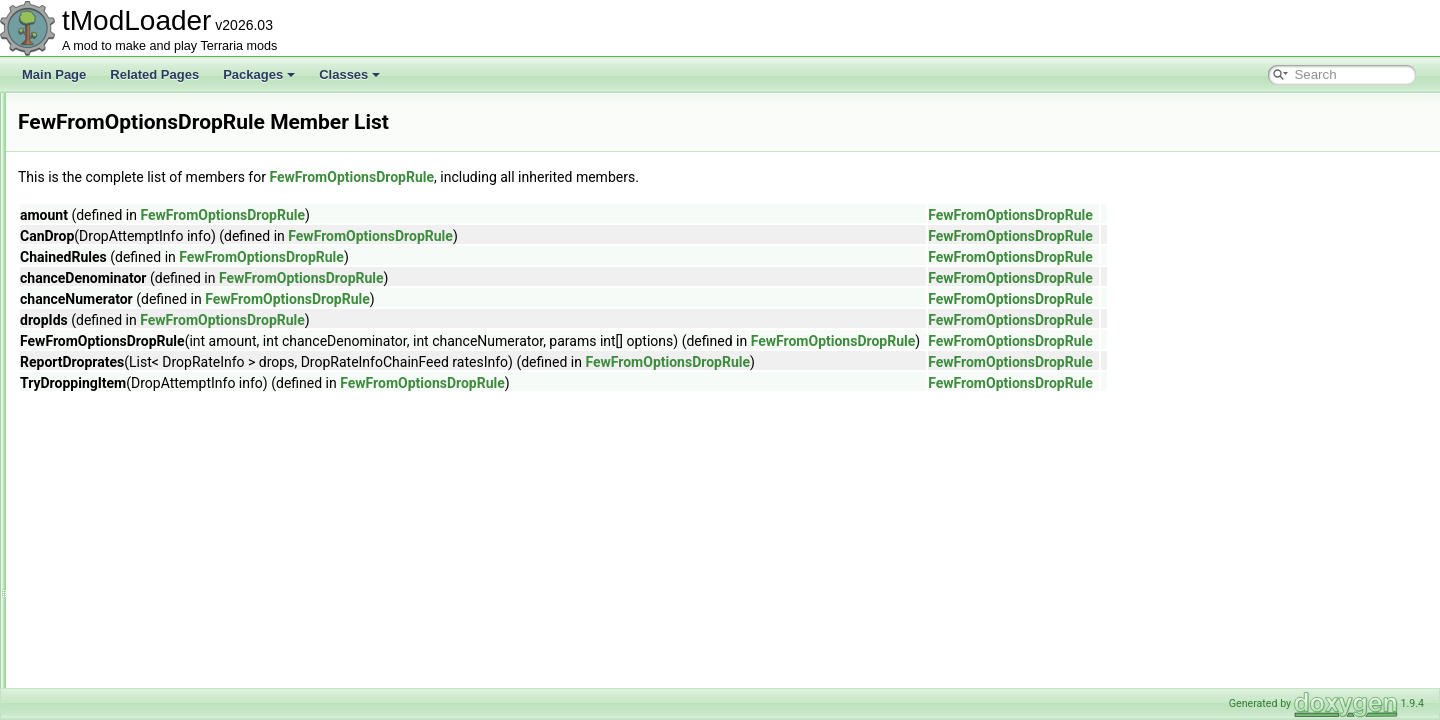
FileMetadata (100, 510)
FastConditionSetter (119, 334)
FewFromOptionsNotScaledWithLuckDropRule (189, 422)
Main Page (54, 74)
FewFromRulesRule (119, 444)
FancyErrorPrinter (113, 268)
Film (77, 554)
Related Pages (154, 74)
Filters (82, 686)
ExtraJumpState (108, 114)
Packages (259, 74)
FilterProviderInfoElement (133, 664)
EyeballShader (105, 180)
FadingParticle (104, 224)
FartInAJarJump (108, 312)
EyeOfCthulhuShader (122, 202)
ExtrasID (89, 158)
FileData (88, 488)
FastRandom (100, 356)
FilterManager (103, 642)
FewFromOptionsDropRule (137, 400)
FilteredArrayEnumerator (131, 598)
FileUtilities (95, 532)
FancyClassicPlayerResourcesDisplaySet (176, 246)
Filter (79, 576)
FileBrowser (97, 466)
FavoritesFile (100, 378)
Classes (349, 74)
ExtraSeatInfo (102, 136)
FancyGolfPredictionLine (131, 290)
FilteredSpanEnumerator (131, 620)
